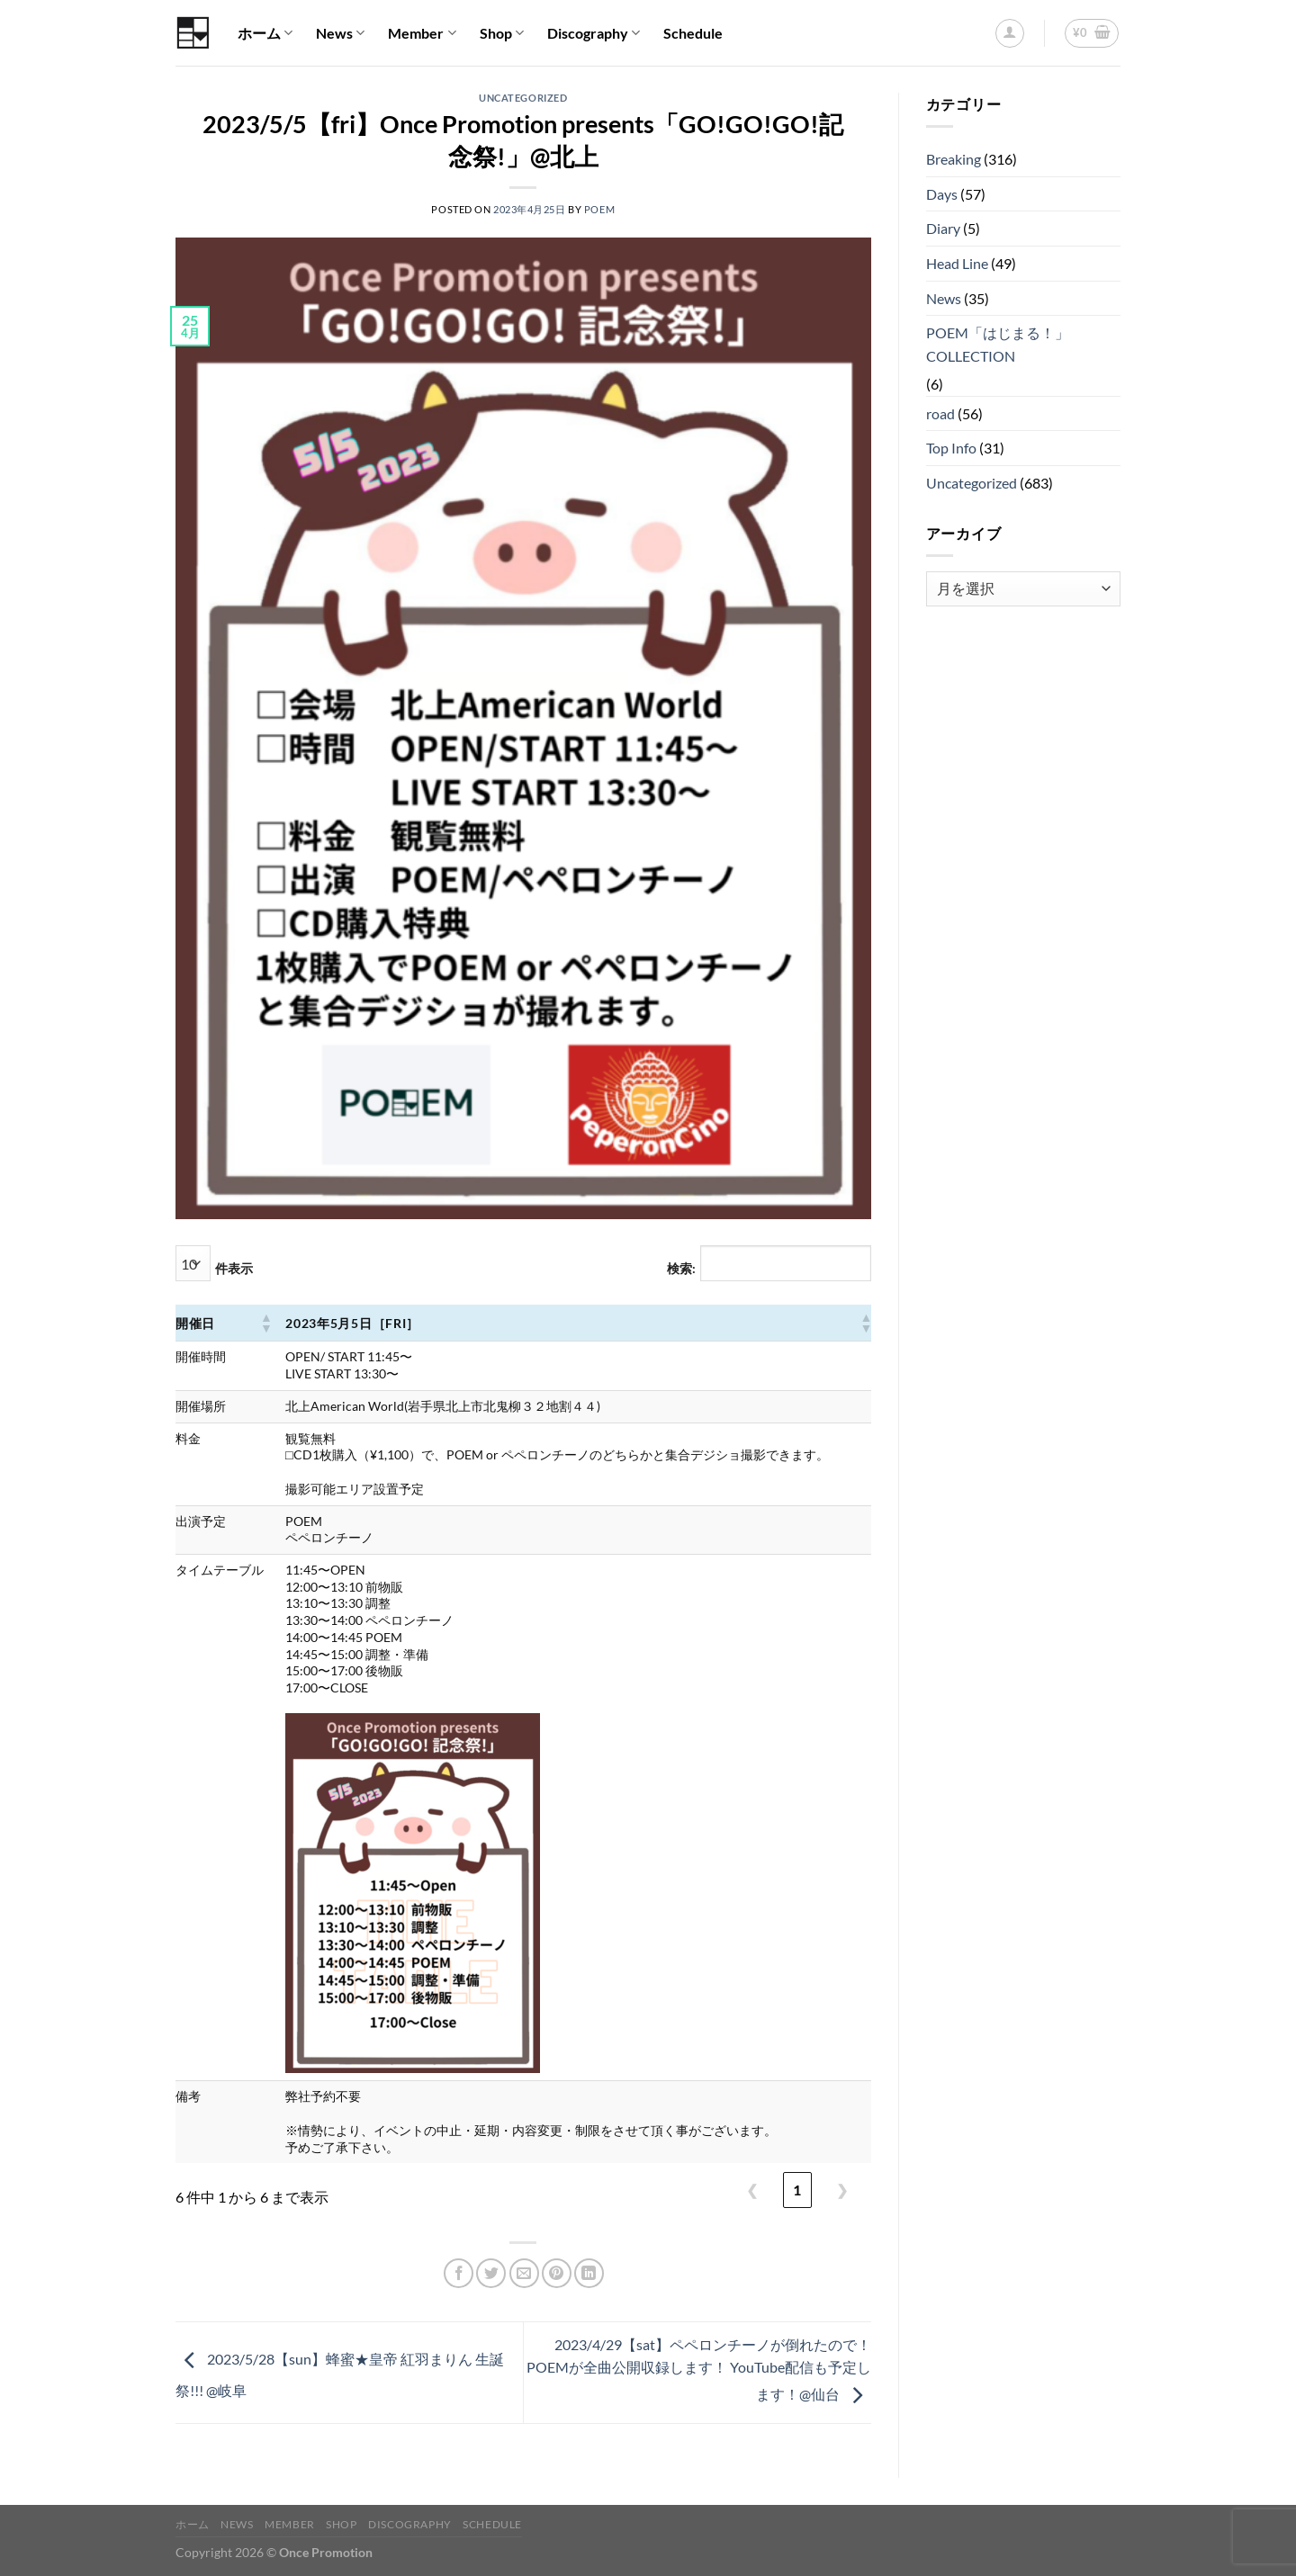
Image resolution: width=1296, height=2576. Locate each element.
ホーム (265, 33)
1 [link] (797, 2189)
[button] (265, 1322)
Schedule (693, 32)
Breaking (953, 158)
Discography (593, 33)
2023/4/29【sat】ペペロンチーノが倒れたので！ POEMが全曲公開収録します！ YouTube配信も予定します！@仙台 (698, 2369)
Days (942, 193)
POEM (599, 209)
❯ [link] (842, 2189)
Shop (502, 33)
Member (421, 33)
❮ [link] (752, 2189)
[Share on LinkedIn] (589, 2273)
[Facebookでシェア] (458, 2273)
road (940, 413)
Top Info (951, 447)
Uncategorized (523, 97)
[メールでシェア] (524, 2273)
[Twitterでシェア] (491, 2273)
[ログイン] (1009, 33)
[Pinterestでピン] (557, 2273)
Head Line (957, 263)
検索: (681, 1268)
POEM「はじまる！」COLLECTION (997, 344)
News (340, 33)
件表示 (234, 1268)
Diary (943, 228)
